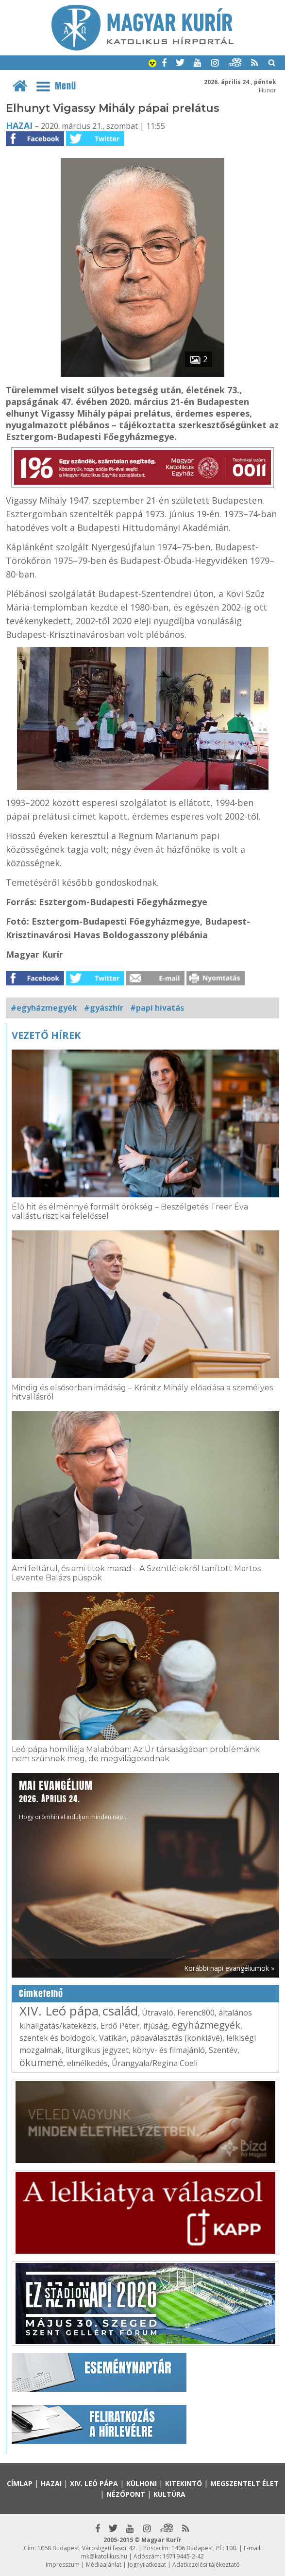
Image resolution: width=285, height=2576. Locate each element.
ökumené (41, 2062)
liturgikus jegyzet (97, 2050)
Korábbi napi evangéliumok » (229, 1968)
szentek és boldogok (57, 2038)
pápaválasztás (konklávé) (176, 2038)
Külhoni (141, 2483)
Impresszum (63, 2564)
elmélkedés (87, 2063)
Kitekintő (183, 2483)
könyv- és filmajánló (169, 2050)
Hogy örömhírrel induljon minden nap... (73, 1799)
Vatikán (113, 2038)
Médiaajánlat (103, 2564)
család (120, 2010)
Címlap (20, 2483)
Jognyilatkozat (147, 2564)
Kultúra (169, 2494)
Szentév (223, 2050)
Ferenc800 (196, 2012)
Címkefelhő (41, 1993)
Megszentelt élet (244, 2483)
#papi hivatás (157, 1007)
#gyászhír (103, 1007)
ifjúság (155, 2025)
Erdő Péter (120, 2025)
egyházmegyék (206, 2025)
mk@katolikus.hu (104, 2556)
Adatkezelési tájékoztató (206, 2564)
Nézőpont (125, 2494)
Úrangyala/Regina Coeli (155, 2063)
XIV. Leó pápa (59, 2010)
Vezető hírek (46, 1035)
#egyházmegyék (44, 1007)
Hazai (19, 125)
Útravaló (157, 2012)
